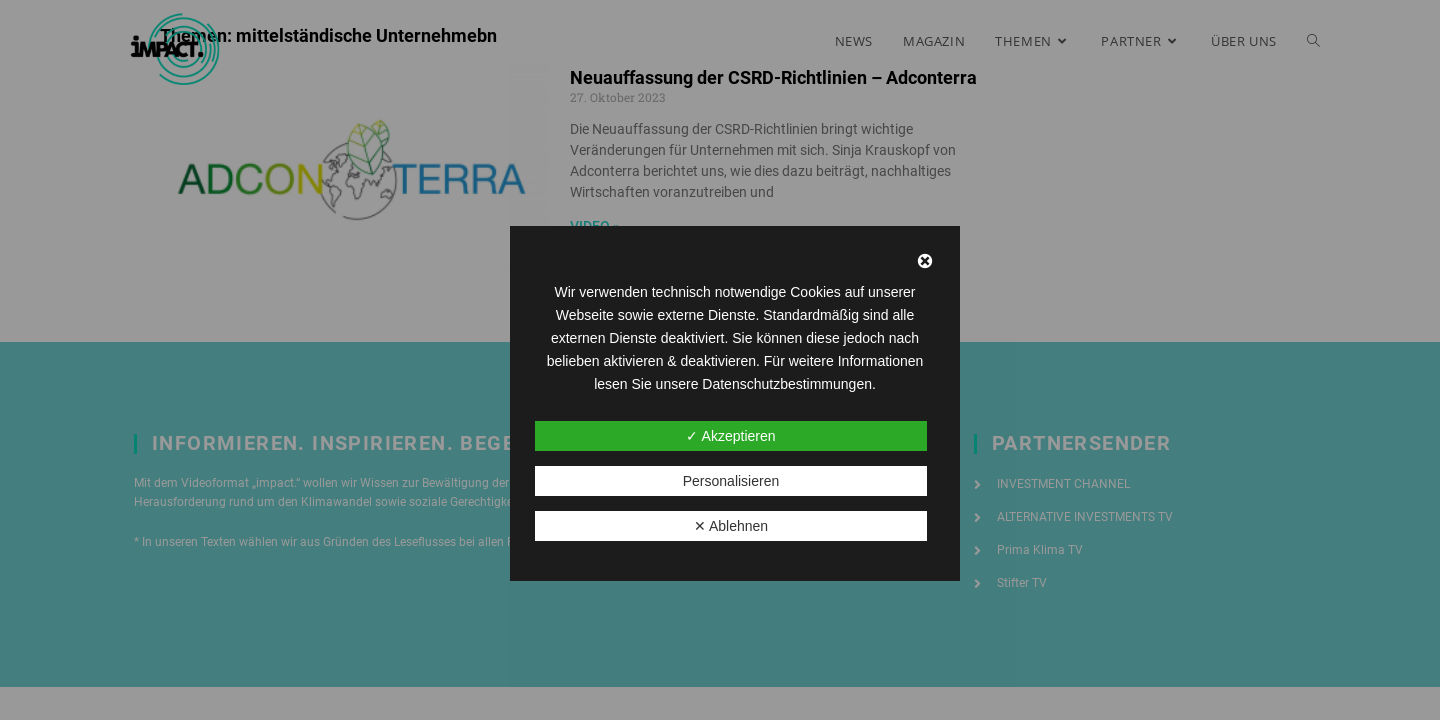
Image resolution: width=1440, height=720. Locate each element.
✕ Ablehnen (731, 526)
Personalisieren (731, 481)
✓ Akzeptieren (730, 436)
